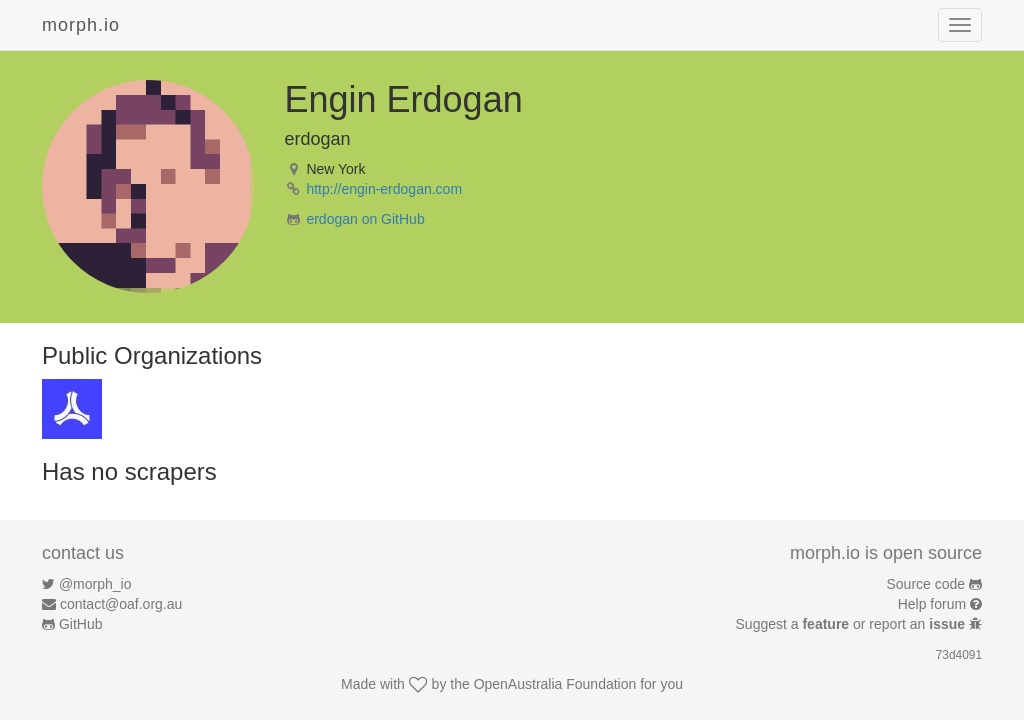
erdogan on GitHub (365, 219)
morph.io (81, 25)
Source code (926, 584)
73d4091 (959, 655)
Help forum (932, 604)
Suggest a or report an (852, 624)
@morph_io (95, 584)
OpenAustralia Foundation (555, 684)
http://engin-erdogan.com (384, 189)
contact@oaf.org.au (121, 604)
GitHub (81, 624)
